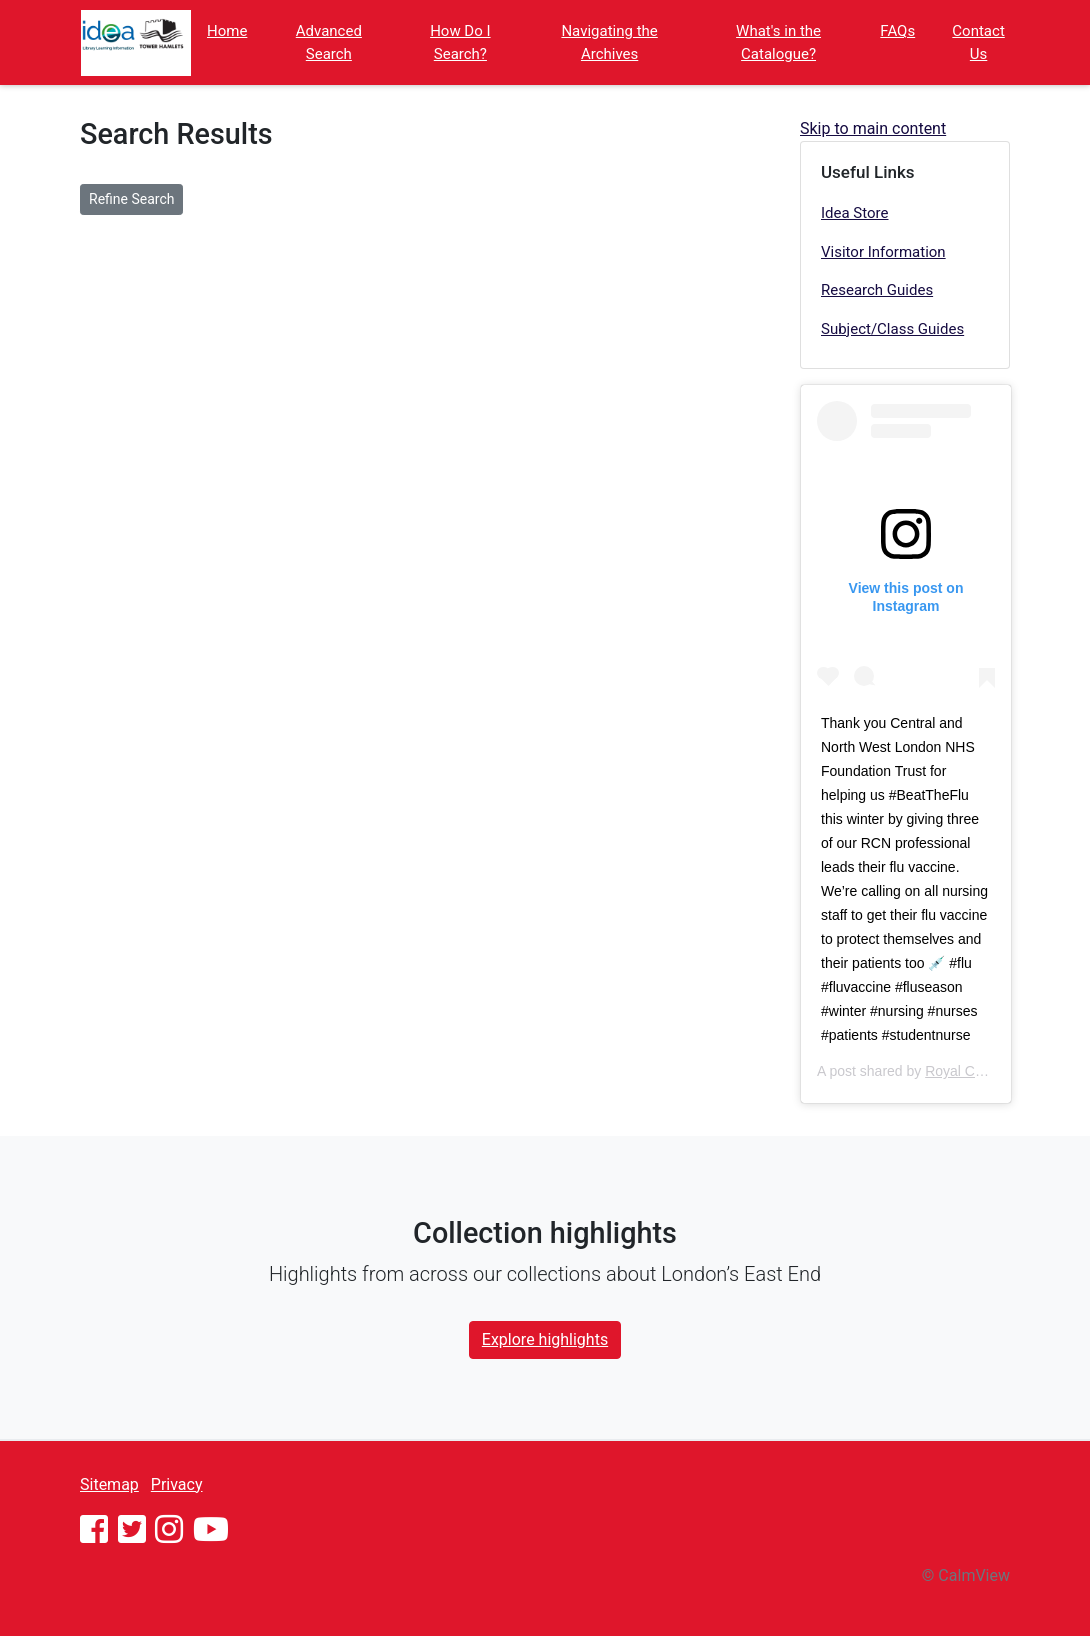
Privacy (177, 1484)
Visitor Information (883, 252)
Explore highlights (545, 1339)
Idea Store (855, 213)
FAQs (897, 31)
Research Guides (877, 290)
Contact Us (978, 42)
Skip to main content (873, 128)
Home (227, 31)
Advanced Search (329, 42)
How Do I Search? (460, 42)
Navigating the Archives (609, 42)
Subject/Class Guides (892, 329)
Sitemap (109, 1484)
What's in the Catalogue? (778, 42)
